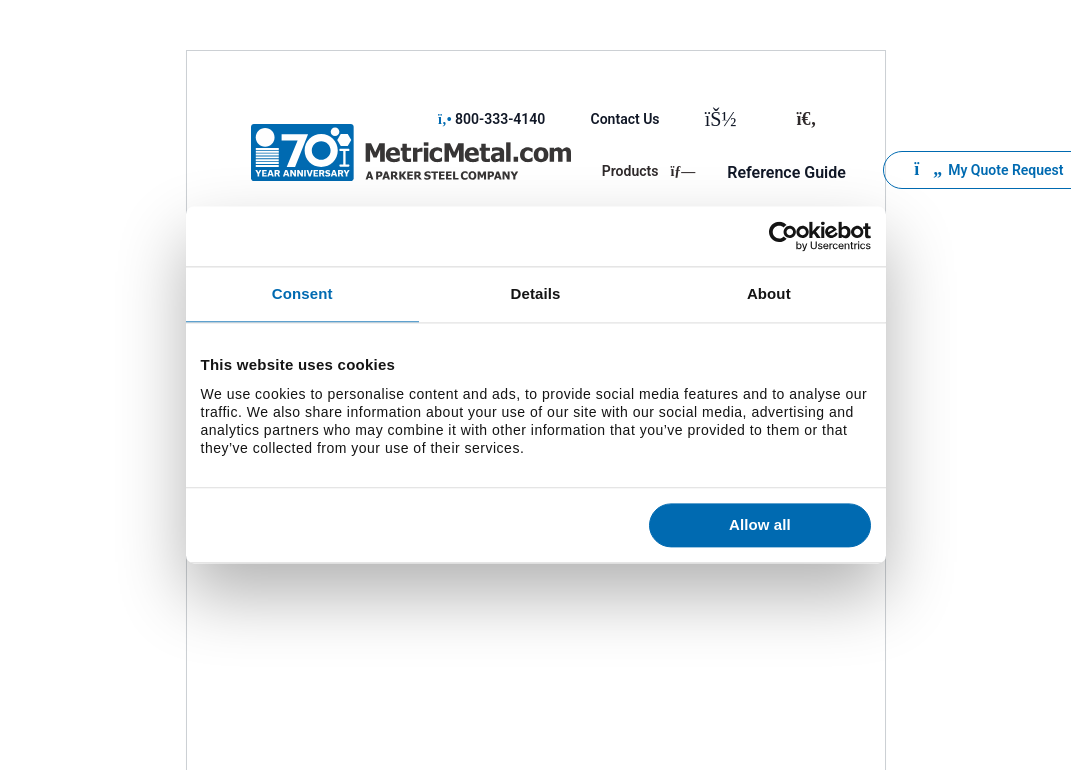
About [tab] (769, 293)
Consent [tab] (302, 293)
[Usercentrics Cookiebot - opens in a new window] (783, 236)
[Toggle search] (806, 119)
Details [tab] (536, 293)
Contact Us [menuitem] (625, 119)
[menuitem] (725, 119)
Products (649, 171)
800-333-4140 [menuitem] (491, 119)
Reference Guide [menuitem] (786, 172)
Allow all (760, 525)
